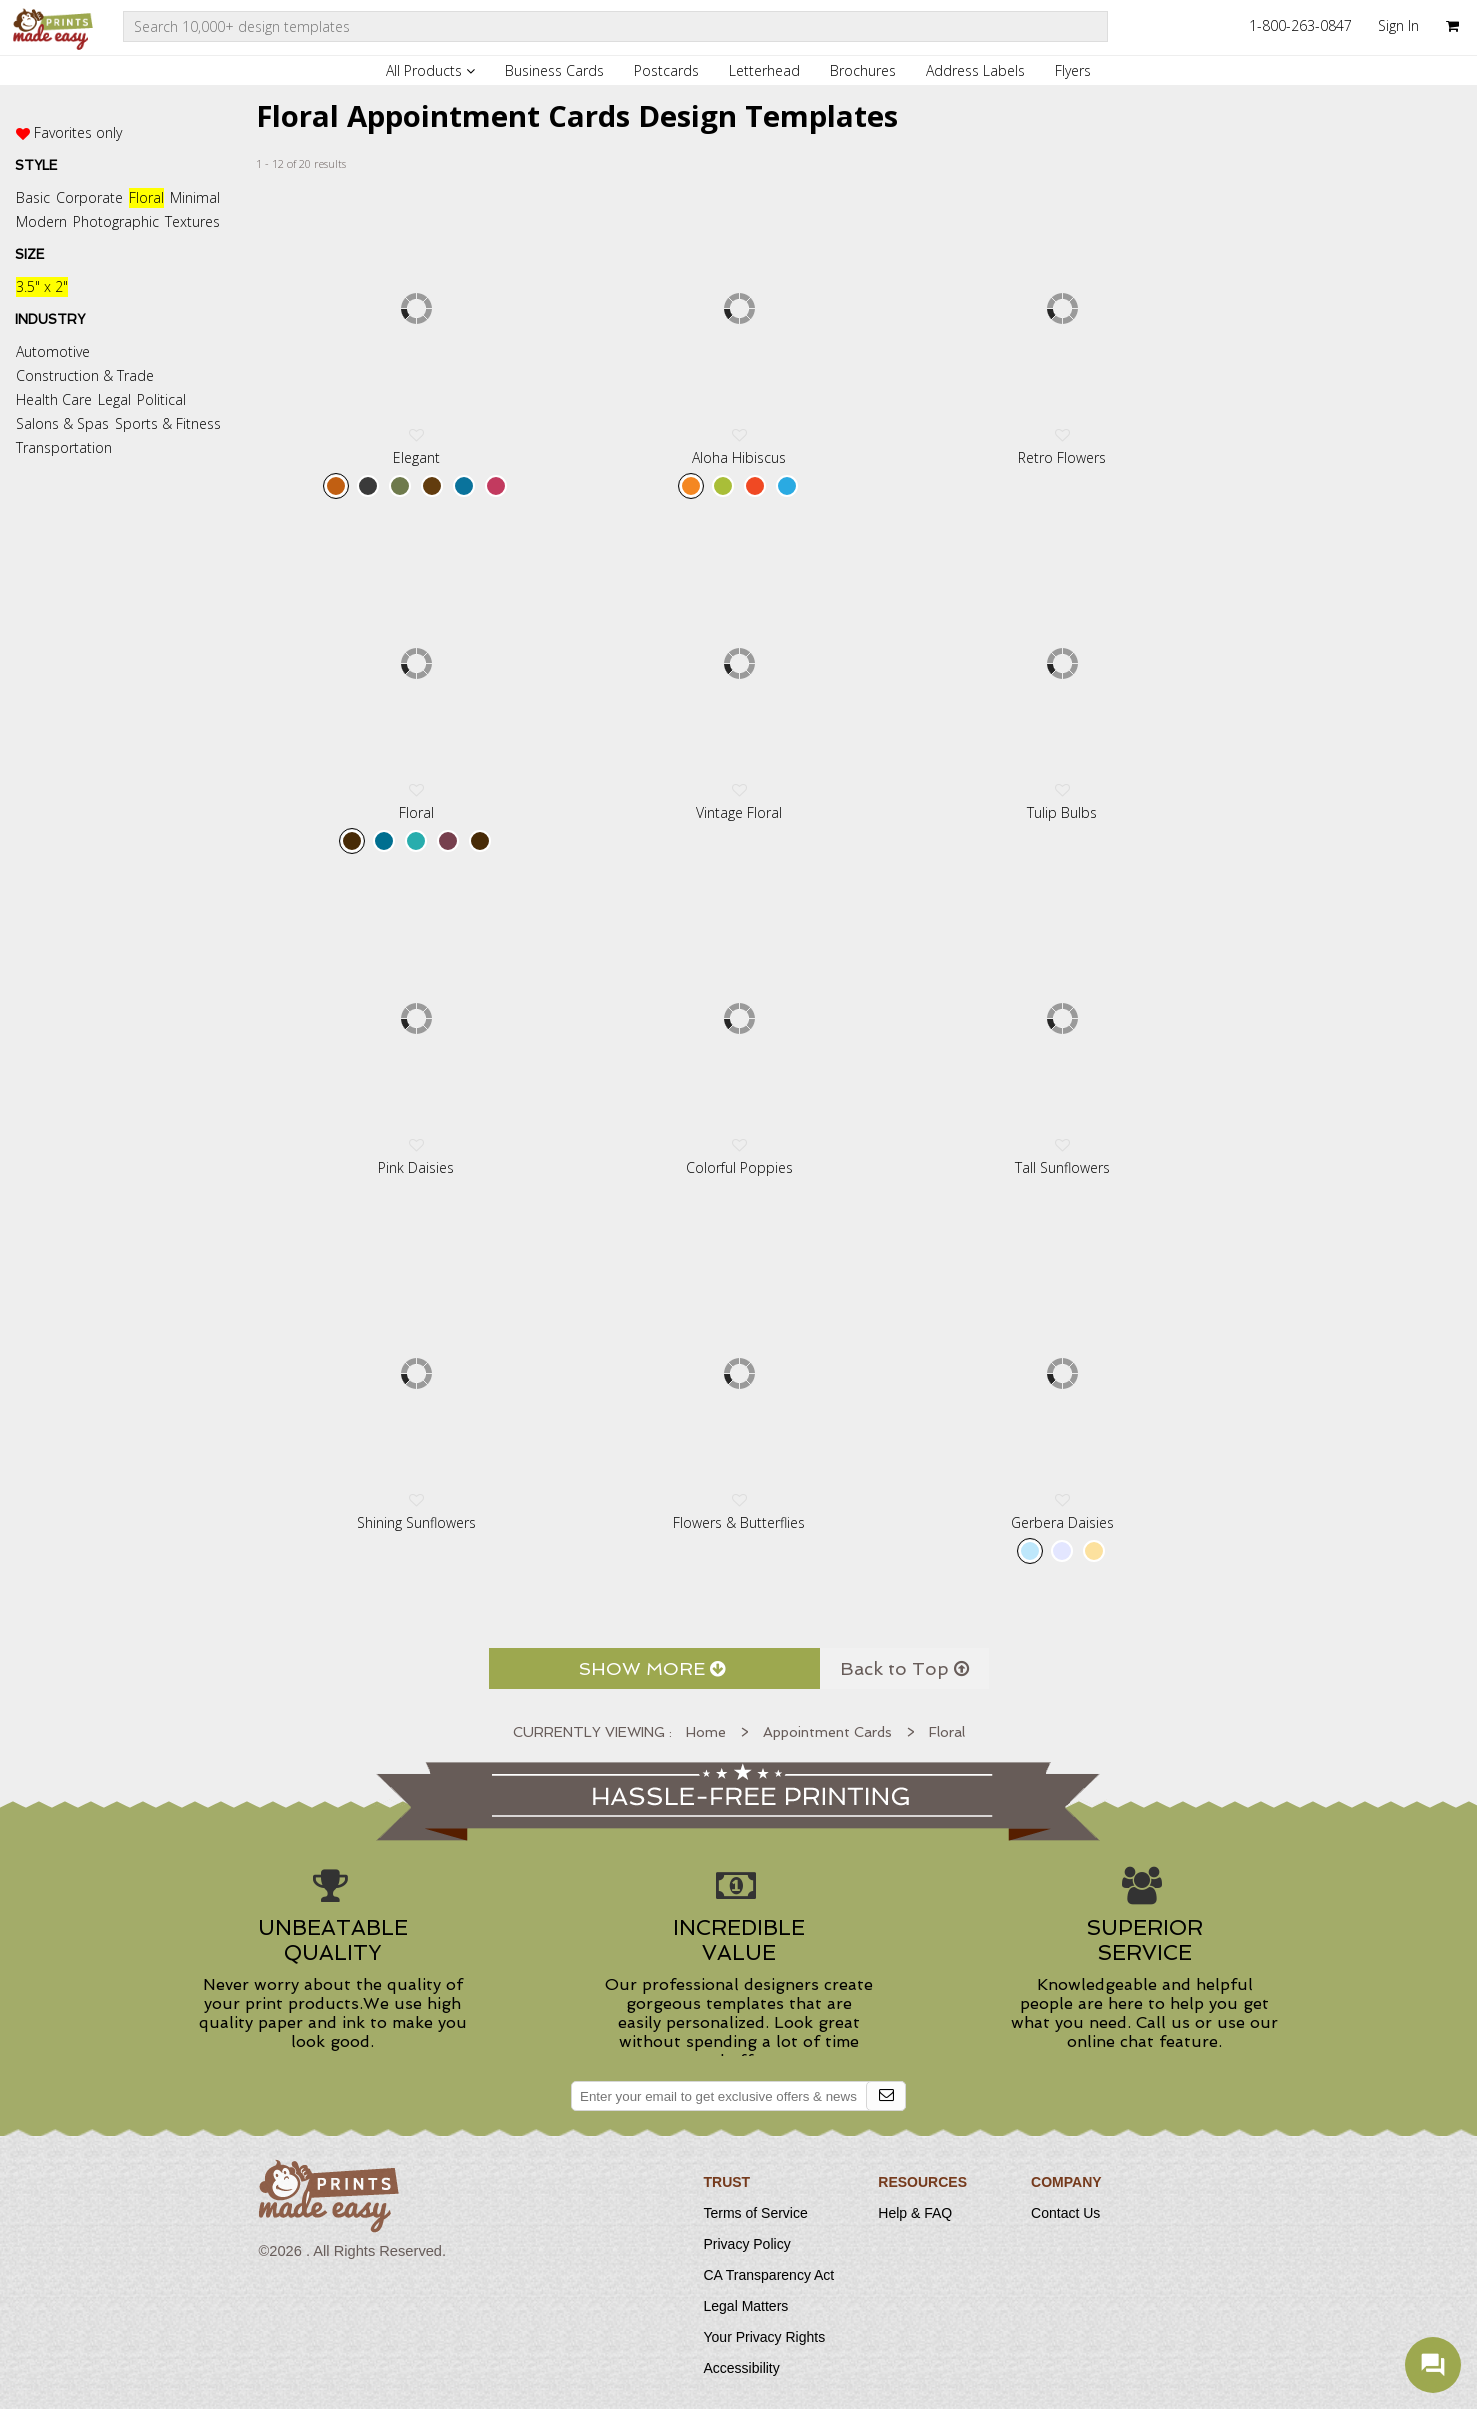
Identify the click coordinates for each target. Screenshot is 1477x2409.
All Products (430, 70)
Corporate (89, 197)
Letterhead (764, 70)
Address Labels (975, 70)
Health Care (54, 399)
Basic (33, 197)
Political (161, 399)
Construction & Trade (85, 375)
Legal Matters (746, 2306)
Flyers (1073, 70)
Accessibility (742, 2368)
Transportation (64, 447)
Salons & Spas (62, 423)
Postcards (666, 70)
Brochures (863, 70)
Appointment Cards (827, 1732)
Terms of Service (756, 2213)
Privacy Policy (747, 2244)
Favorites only (78, 132)
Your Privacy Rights (765, 2337)
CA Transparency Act (769, 2275)
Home (706, 1732)
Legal (114, 399)
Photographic (116, 221)
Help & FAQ (915, 2213)
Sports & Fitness (168, 423)
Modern (41, 221)
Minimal (195, 197)
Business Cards (554, 70)
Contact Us (1065, 2213)
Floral (146, 197)
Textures (192, 221)
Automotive (53, 351)
